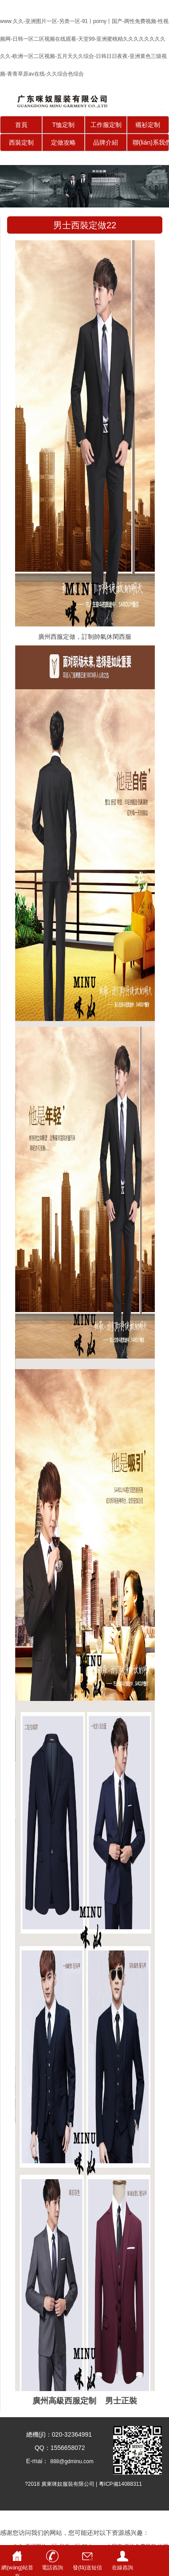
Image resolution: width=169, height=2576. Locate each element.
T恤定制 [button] (63, 124)
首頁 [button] (21, 124)
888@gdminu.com (72, 2461)
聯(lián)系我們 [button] (151, 142)
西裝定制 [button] (21, 142)
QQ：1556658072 (56, 2447)
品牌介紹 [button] (105, 142)
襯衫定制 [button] (147, 124)
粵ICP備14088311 (120, 2484)
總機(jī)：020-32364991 (56, 2434)
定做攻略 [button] (63, 142)
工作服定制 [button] (106, 124)
